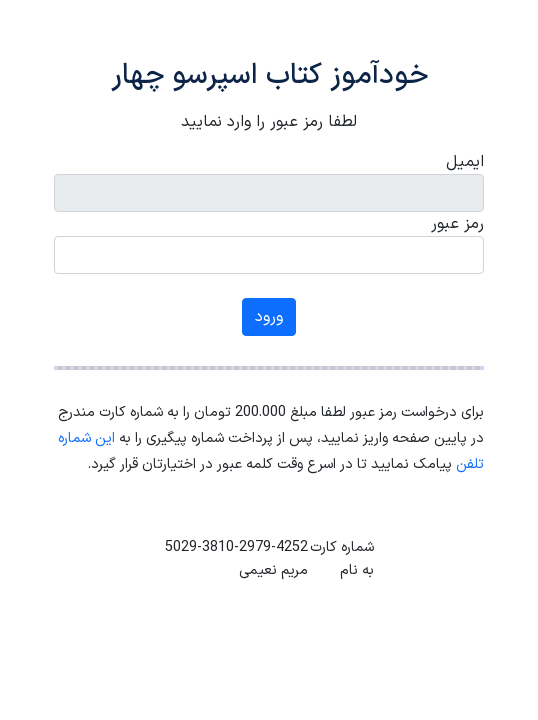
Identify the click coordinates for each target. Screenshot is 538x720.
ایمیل (465, 162)
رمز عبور (457, 224)
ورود (269, 317)
